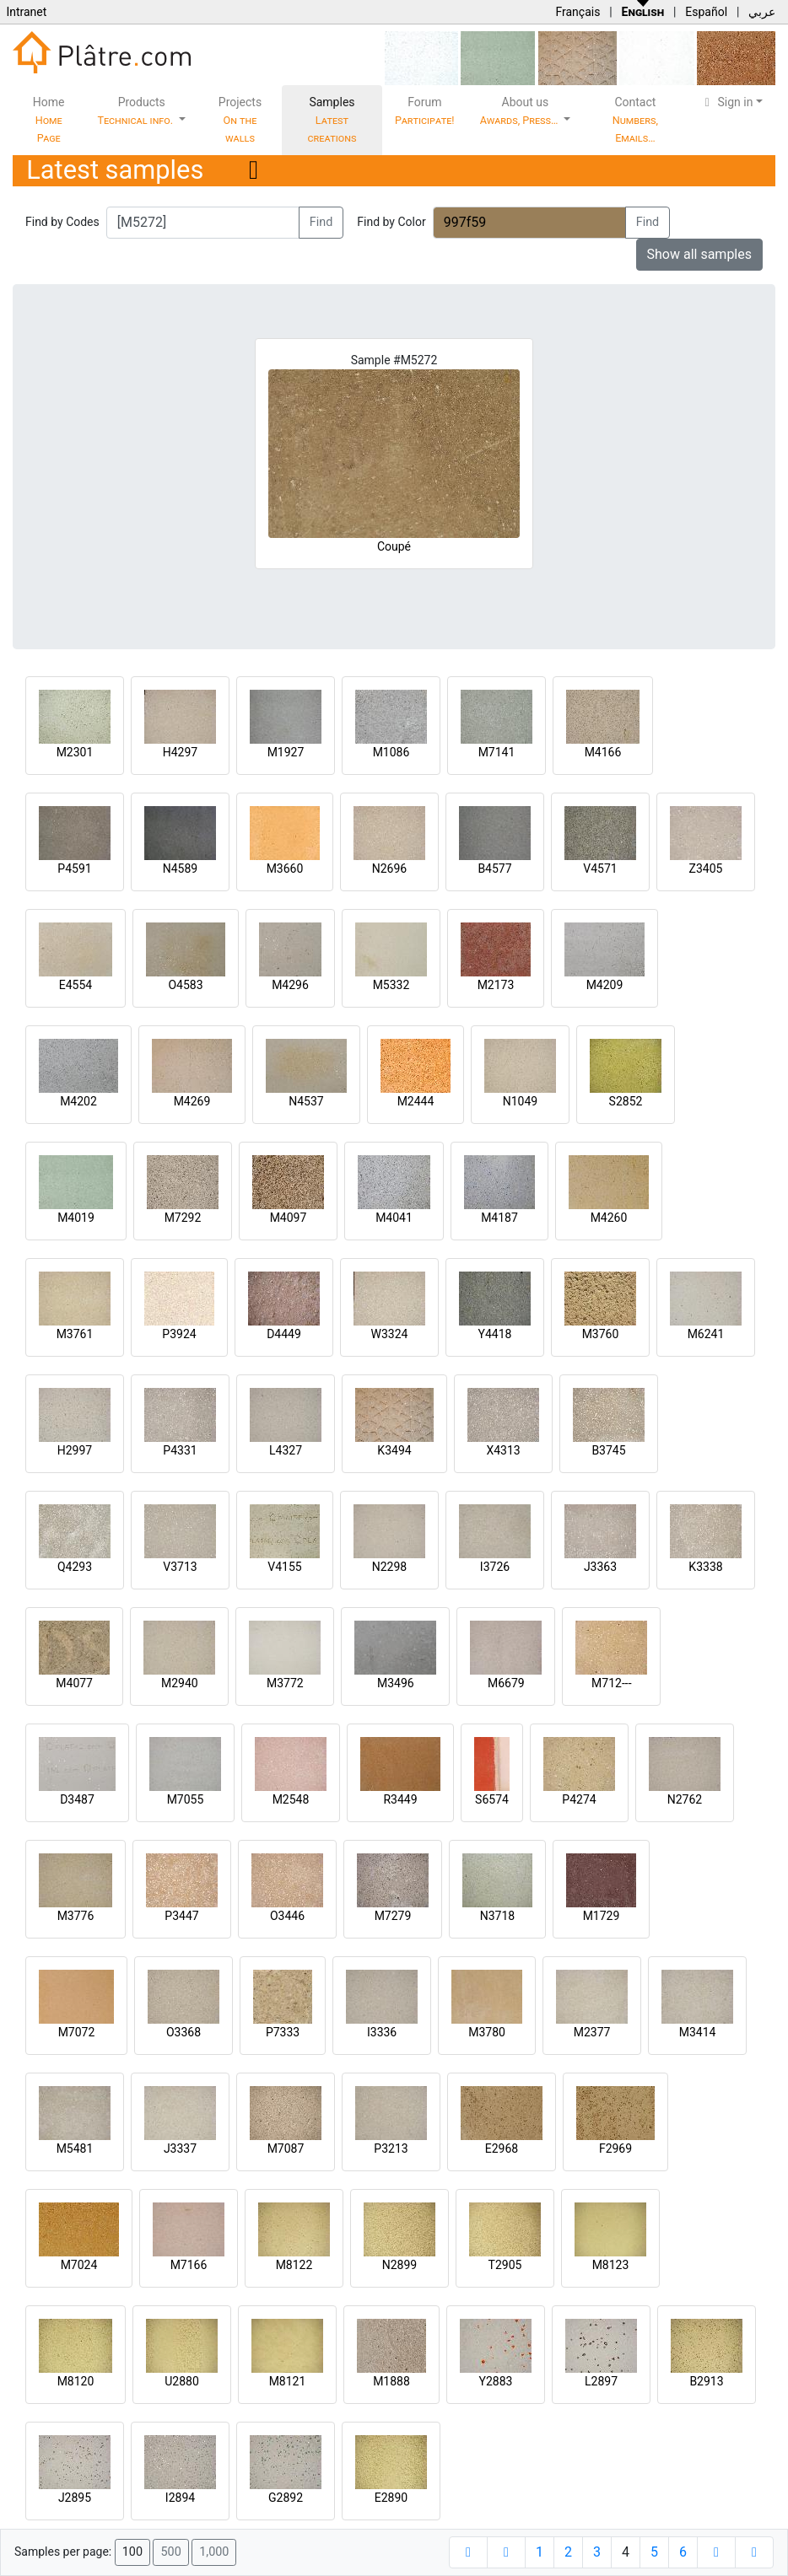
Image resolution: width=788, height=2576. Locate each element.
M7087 (286, 2148)
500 (170, 2552)
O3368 (183, 2032)
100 (132, 2552)
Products (136, 110)
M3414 (697, 2032)
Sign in (726, 102)
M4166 (603, 752)
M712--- (611, 1683)
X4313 (503, 1450)
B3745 (608, 1450)
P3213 (390, 2148)
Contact (635, 119)
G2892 (285, 2497)
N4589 (180, 868)
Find (321, 222)
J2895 (74, 2497)
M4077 (74, 1683)
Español (706, 12)
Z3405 (706, 868)
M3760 (600, 1334)
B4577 (494, 868)
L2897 (601, 2381)
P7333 (283, 2032)
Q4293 (74, 1566)
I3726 (495, 1566)
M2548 (291, 1799)
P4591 (74, 868)
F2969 (615, 2148)
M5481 (75, 2148)
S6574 (492, 1799)
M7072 (76, 2032)
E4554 (75, 985)
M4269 (192, 1101)
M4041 (394, 1217)
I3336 (382, 2032)
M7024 (79, 2265)
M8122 (294, 2265)
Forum (425, 110)
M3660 (285, 868)
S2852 (626, 1101)
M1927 (286, 752)
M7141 (496, 752)
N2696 (389, 868)
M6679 (506, 1683)
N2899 (399, 2265)
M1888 (391, 2381)
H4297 (180, 752)
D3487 (77, 1799)
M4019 (75, 1217)
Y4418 (495, 1334)
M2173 (496, 985)
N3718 (497, 1916)
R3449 (400, 1799)
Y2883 (496, 2381)
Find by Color (391, 222)
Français (577, 12)
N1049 (520, 1101)
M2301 (75, 752)
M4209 (604, 985)
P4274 (579, 1799)
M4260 (609, 1217)
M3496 (395, 1683)
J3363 (600, 1566)
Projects (240, 119)
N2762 (684, 1799)
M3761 (75, 1334)
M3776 (75, 1916)
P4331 (180, 1450)
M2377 (592, 2032)
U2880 (182, 2381)
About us (520, 110)
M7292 (183, 1217)
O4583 (185, 985)
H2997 (74, 1450)
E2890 (391, 2497)
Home (49, 119)
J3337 (180, 2148)
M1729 (601, 1916)
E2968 (501, 2148)
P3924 (179, 1334)
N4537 (306, 1101)
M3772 (285, 1683)
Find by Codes (62, 222)
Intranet (26, 12)
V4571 (600, 868)
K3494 (394, 1450)
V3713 (180, 1566)
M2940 (179, 1683)
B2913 (706, 2381)
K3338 (705, 1566)
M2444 (415, 1101)
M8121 (287, 2381)
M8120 (75, 2381)
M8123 (610, 2265)
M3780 (486, 2032)
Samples (332, 119)
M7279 (393, 1916)
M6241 (706, 1334)
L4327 (285, 1450)
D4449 (284, 1334)
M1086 (391, 752)
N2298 (389, 1566)
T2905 (505, 2265)
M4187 (499, 1217)
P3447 (181, 1916)
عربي (761, 12)
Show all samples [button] (700, 254)
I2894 (180, 2497)
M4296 (290, 985)
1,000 (214, 2552)
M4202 (78, 1101)
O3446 (287, 1916)
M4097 (288, 1217)
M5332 (391, 985)
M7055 (185, 1799)
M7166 (189, 2265)
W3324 (389, 1334)
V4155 (284, 1566)
